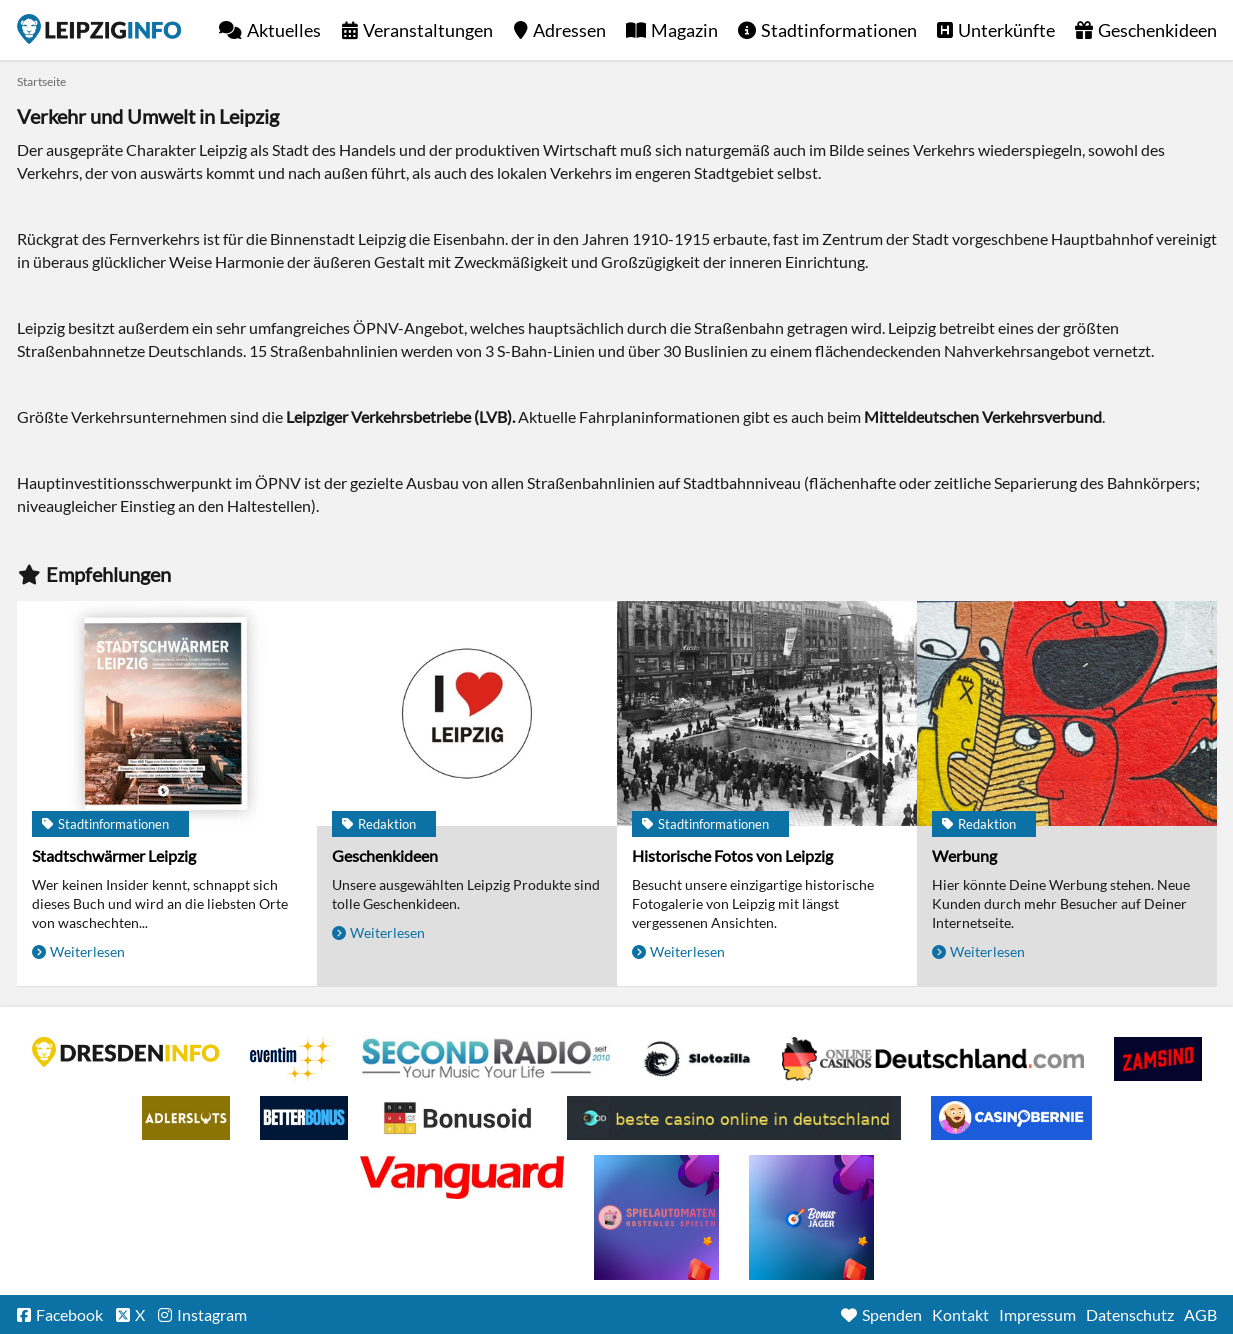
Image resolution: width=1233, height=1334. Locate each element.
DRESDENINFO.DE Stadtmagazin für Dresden (126, 1052)
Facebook (69, 1314)
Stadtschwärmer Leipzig (114, 855)
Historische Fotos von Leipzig (732, 855)
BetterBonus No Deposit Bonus (304, 1118)
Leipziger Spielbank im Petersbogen (933, 1059)
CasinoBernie (1011, 1118)
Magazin (684, 30)
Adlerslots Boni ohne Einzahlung (186, 1118)
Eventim (291, 1059)
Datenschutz (1130, 1314)
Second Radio (487, 1059)
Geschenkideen (1157, 30)
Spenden (892, 1314)
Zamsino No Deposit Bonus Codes (1158, 1059)
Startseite (99, 29)
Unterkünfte (1006, 30)
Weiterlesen (87, 951)
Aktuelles (284, 30)
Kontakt (960, 1314)
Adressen (569, 30)
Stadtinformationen (839, 30)
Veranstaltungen (428, 30)
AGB (1200, 1314)
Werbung (964, 855)
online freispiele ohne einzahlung (656, 1217)
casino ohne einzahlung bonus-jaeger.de (811, 1217)
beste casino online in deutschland (734, 1118)
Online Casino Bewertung (457, 1118)
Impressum (1037, 1314)
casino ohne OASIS (462, 1177)
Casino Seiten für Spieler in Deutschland (697, 1059)
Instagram (212, 1314)
